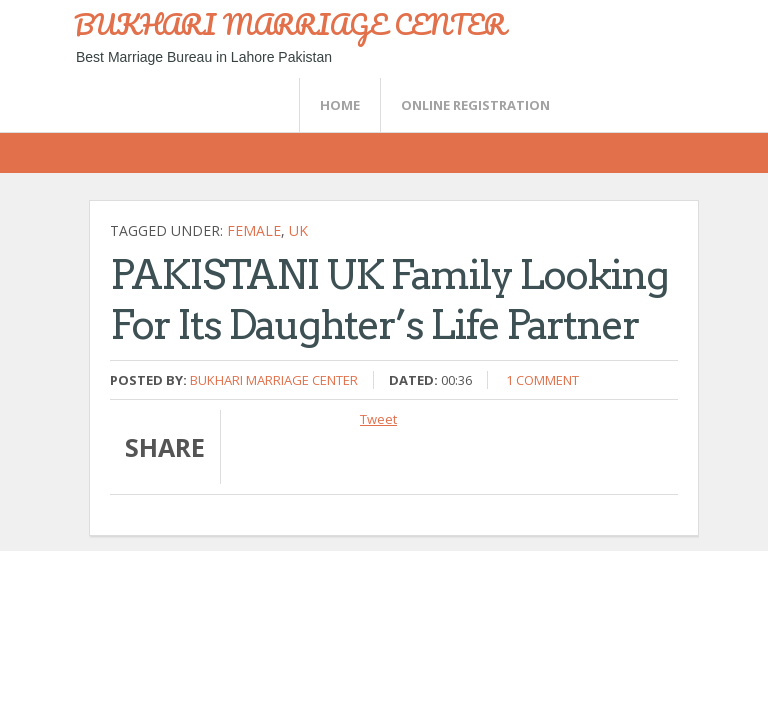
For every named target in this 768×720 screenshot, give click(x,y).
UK (298, 230)
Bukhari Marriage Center (274, 380)
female (254, 230)
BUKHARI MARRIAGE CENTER (290, 24)
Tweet (378, 419)
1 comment (542, 380)
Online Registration (475, 105)
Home (340, 105)
